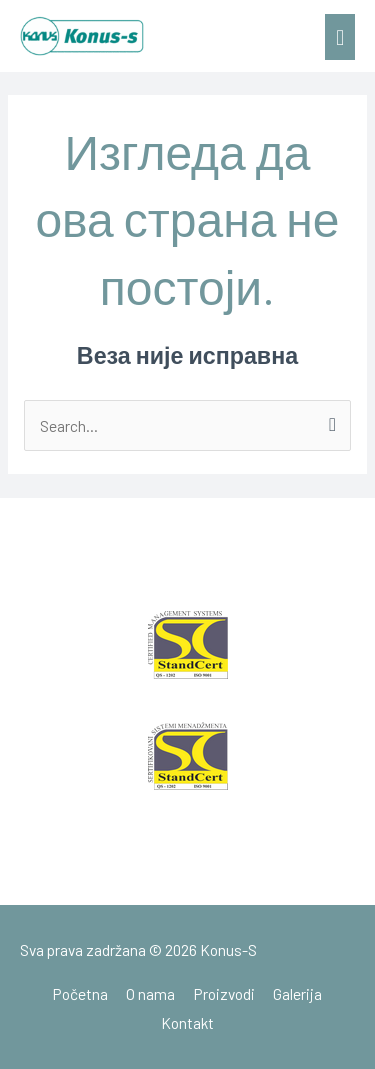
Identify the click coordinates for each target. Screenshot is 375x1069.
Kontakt (187, 1022)
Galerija (297, 993)
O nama (150, 993)
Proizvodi (224, 993)
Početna (80, 993)
